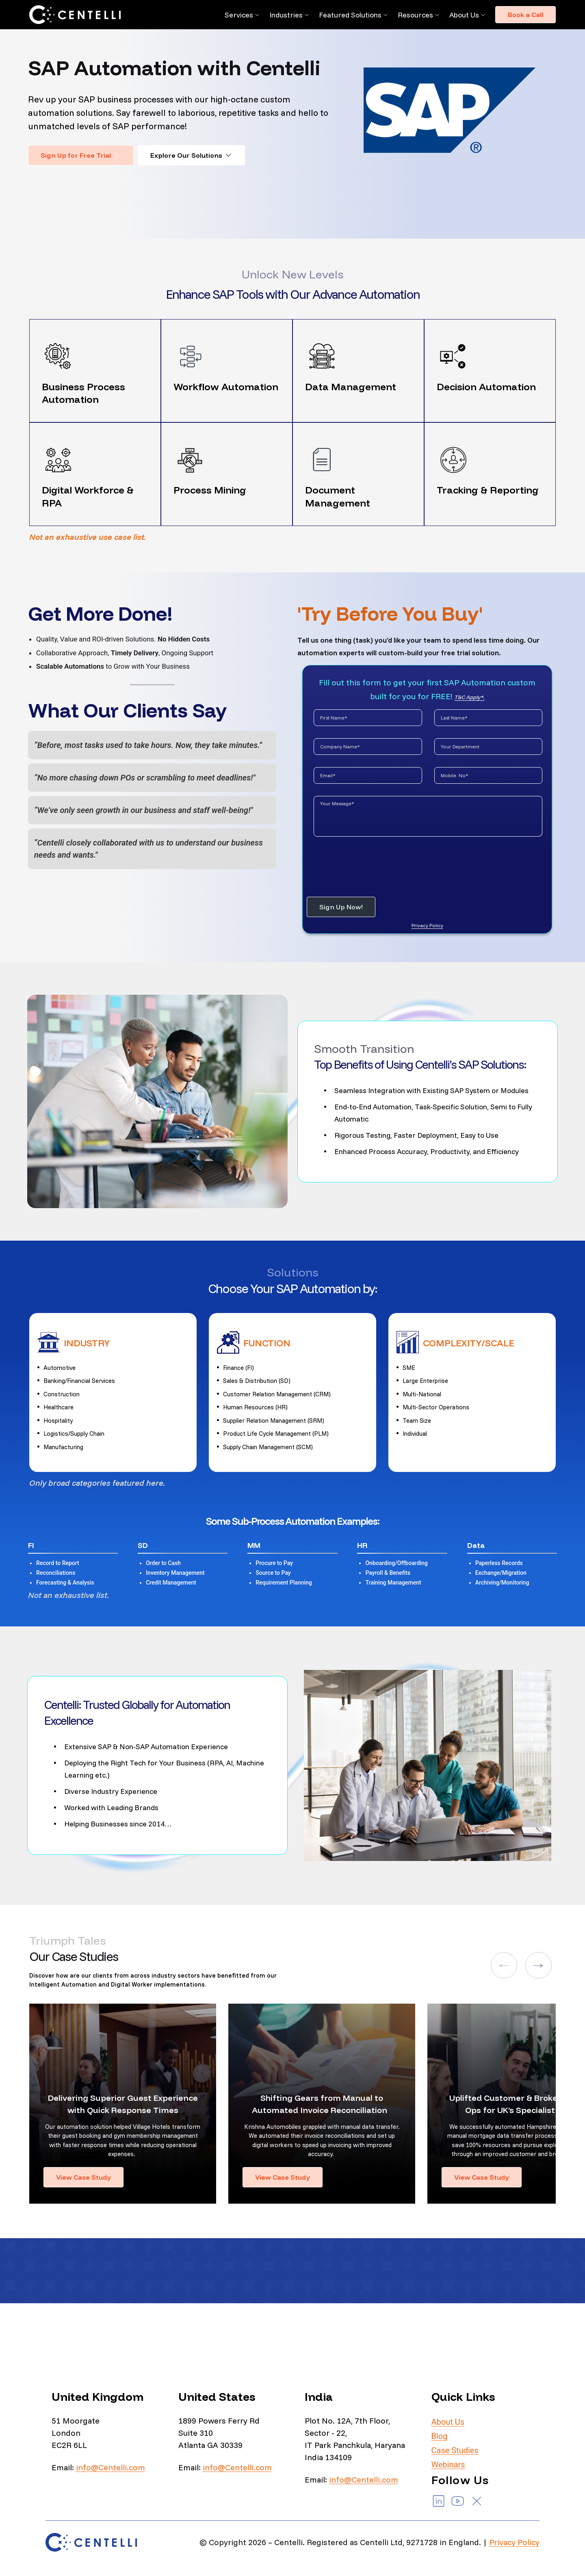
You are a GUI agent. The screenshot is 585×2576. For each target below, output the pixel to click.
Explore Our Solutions (191, 155)
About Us (464, 15)
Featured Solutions (350, 15)
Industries (286, 15)
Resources (415, 15)
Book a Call (525, 15)
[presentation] (368, 862)
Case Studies (455, 2450)
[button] (504, 1965)
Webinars (448, 2464)
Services (239, 15)
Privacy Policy (427, 925)
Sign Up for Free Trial (81, 155)
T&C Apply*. (470, 697)
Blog (439, 2436)
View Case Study (83, 2177)
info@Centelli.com (110, 2467)
